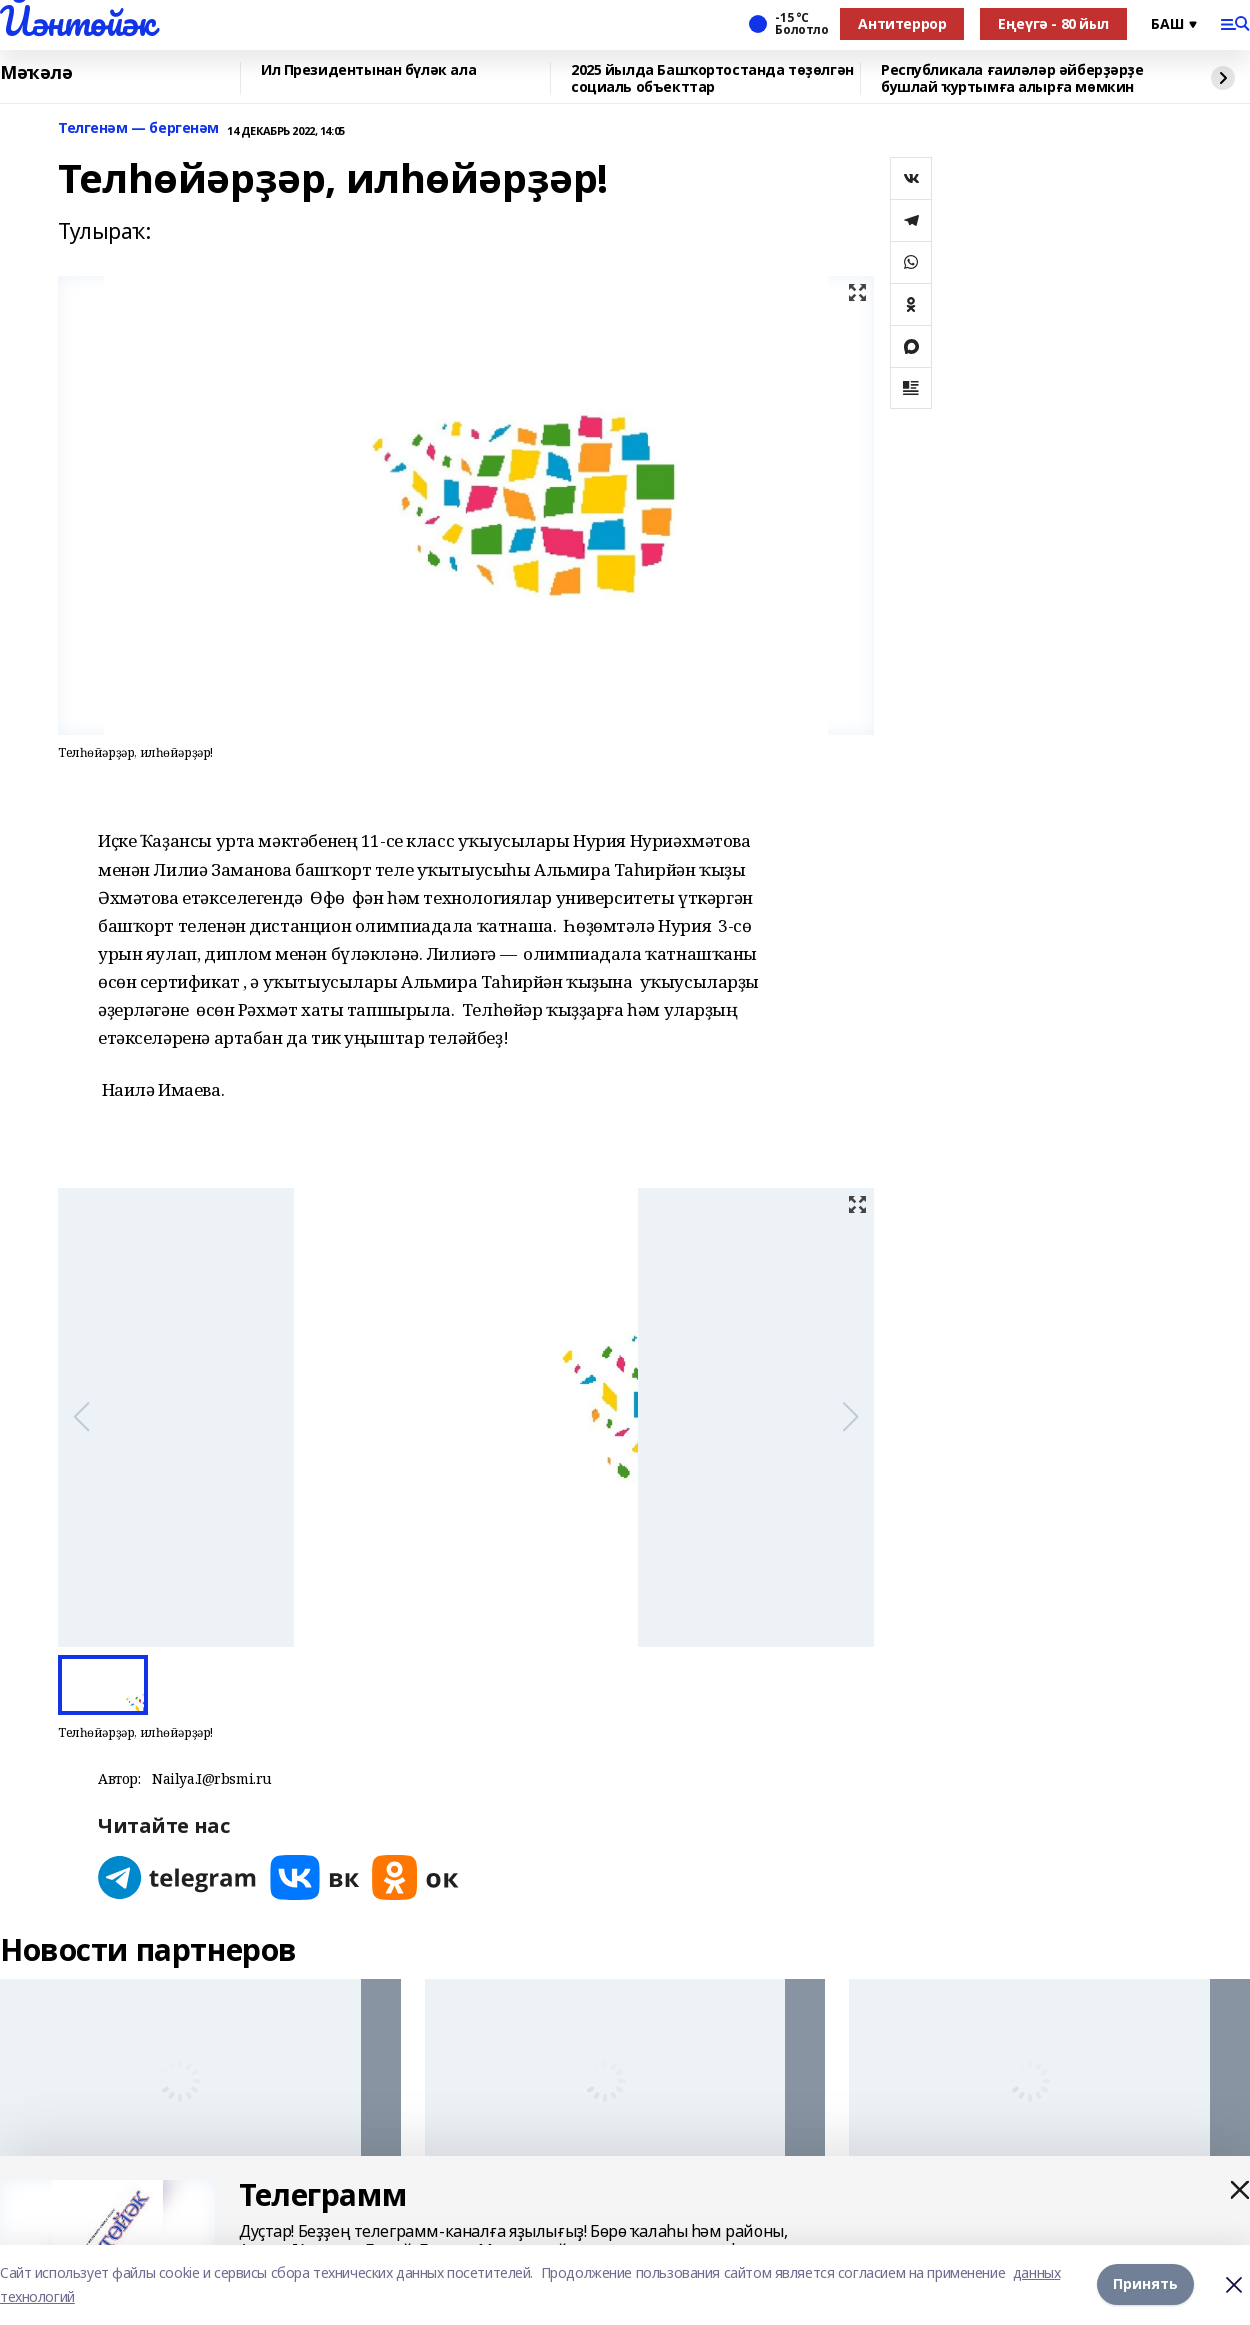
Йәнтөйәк (77, 21)
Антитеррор (902, 23)
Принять (1145, 2284)
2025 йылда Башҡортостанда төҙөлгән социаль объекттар (712, 78)
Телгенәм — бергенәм (138, 128)
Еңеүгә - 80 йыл (1053, 23)
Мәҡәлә (36, 73)
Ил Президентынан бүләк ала (368, 70)
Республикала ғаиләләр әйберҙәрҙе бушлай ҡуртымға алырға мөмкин (1012, 78)
